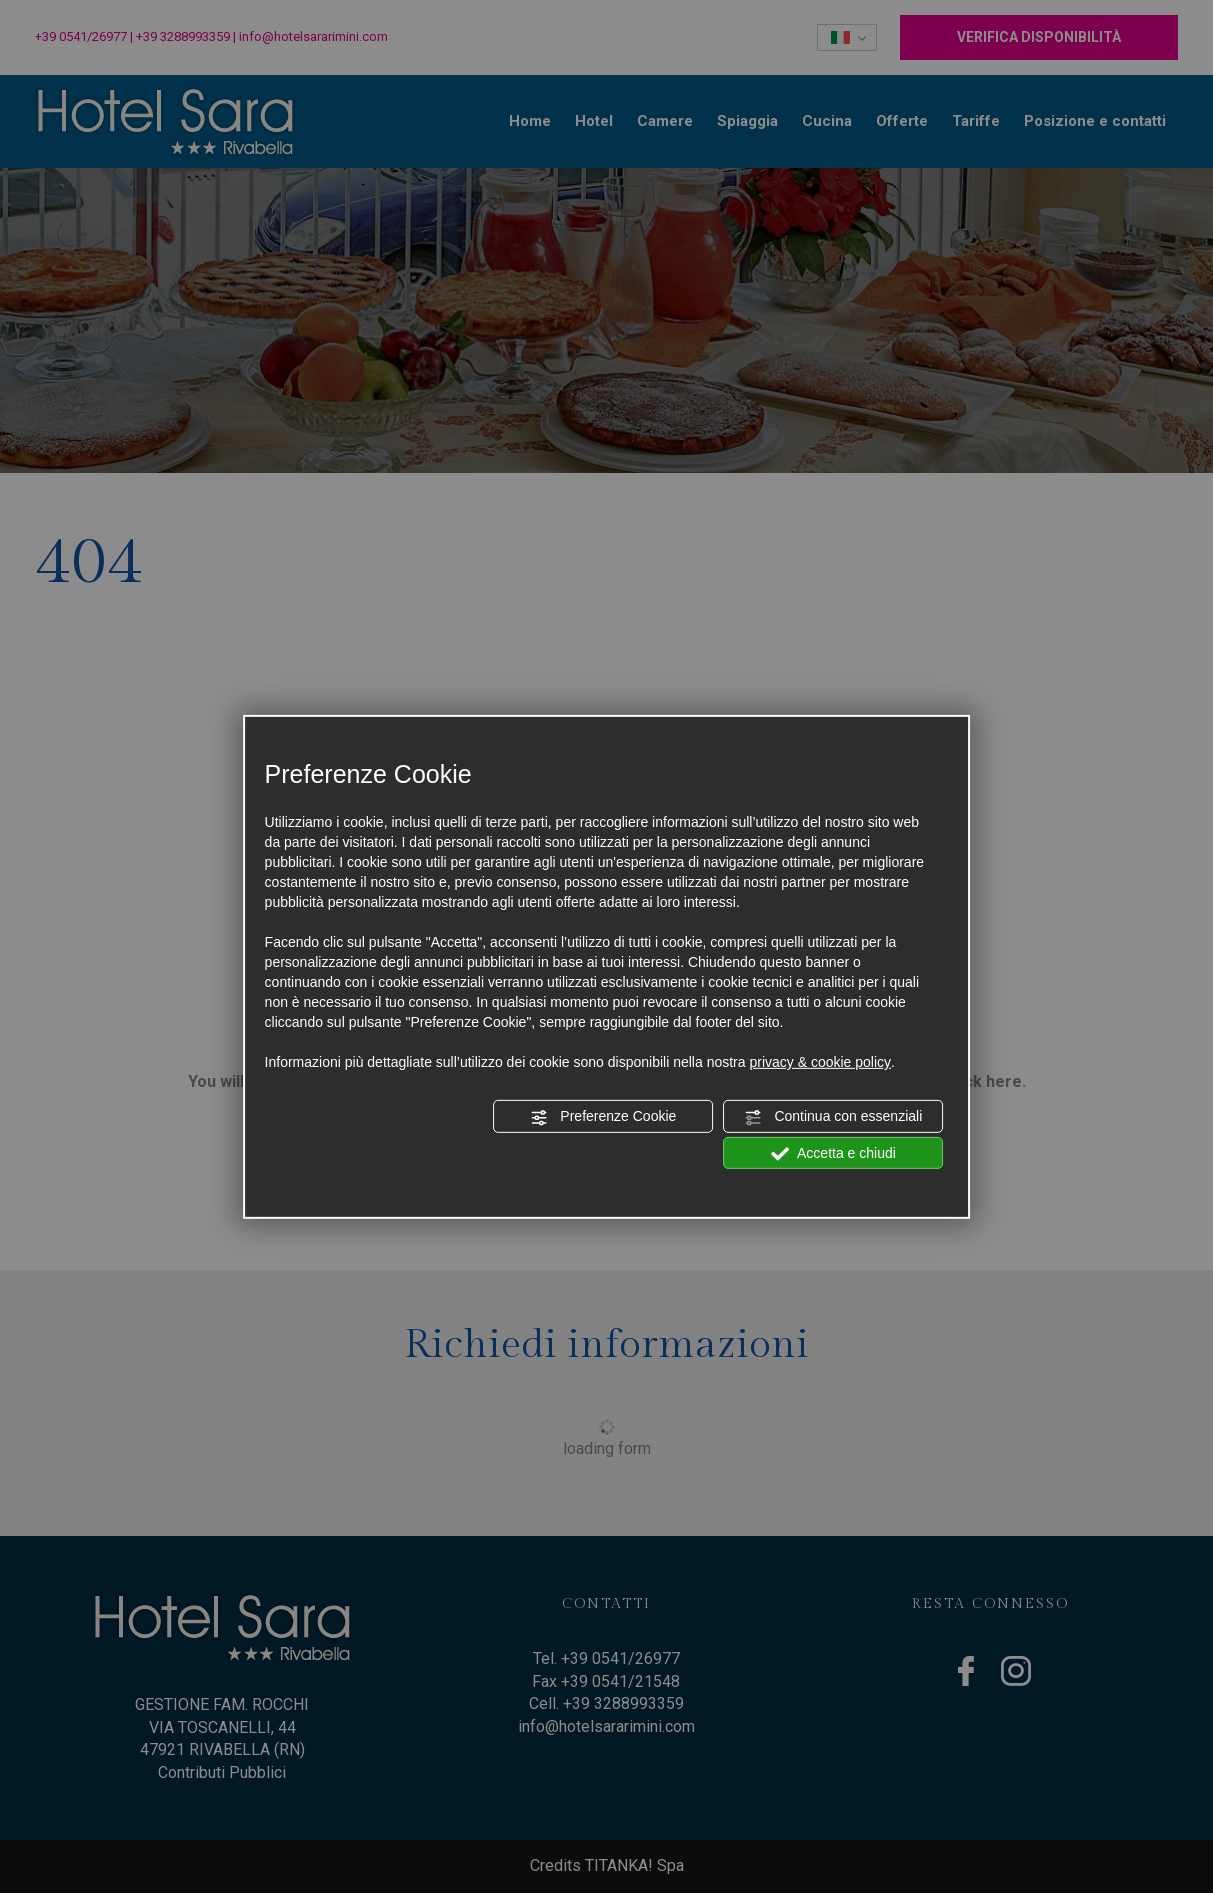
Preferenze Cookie (603, 1117)
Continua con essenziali (834, 1117)
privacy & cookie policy (820, 1062)
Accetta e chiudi (833, 1153)
